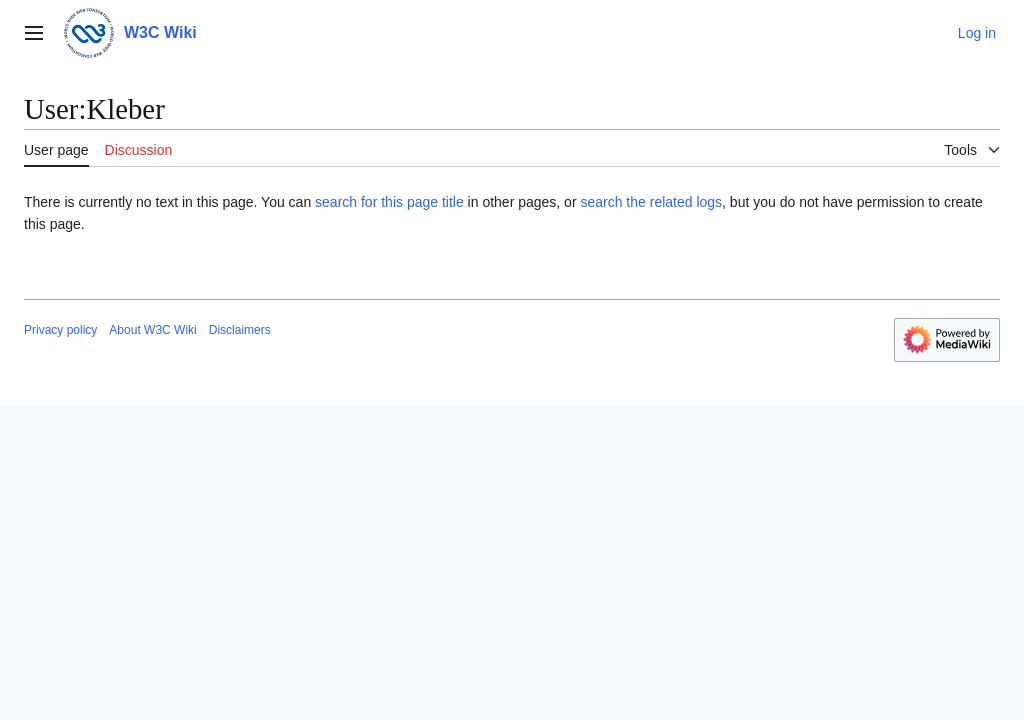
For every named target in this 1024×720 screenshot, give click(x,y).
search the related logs (651, 202)
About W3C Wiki (152, 330)
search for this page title (389, 202)
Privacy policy (60, 330)
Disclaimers (240, 330)
